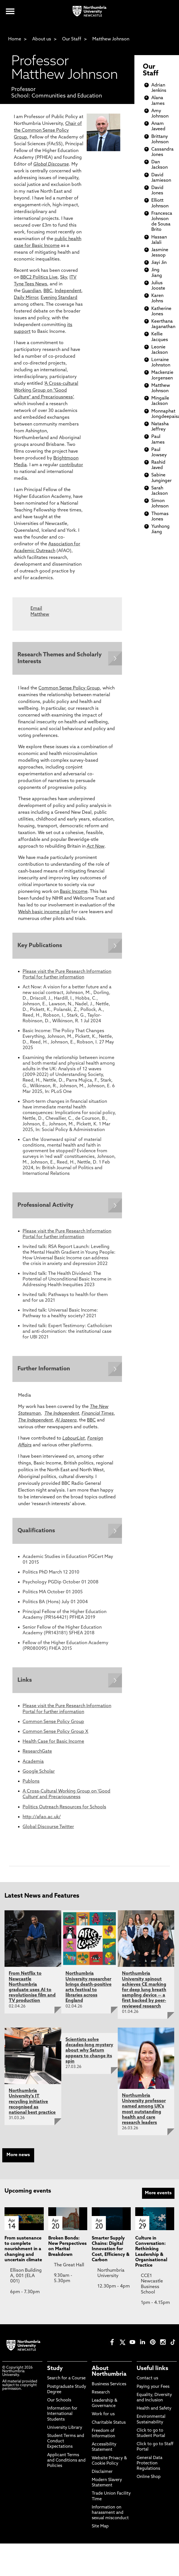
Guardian (31, 291)
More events (158, 2197)
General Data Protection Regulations (149, 2467)
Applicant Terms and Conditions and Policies (66, 2464)
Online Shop (149, 2481)
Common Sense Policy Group (69, 689)
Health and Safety (154, 2412)
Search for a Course (66, 2382)
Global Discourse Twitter (48, 1830)
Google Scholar (39, 1775)
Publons (31, 1785)
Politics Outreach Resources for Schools (64, 1811)
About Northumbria (109, 2375)
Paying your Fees (153, 2390)
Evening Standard (59, 298)
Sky (63, 277)
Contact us (147, 2382)
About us (41, 39)
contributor (71, 465)
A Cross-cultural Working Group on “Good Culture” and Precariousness (46, 390)
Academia (33, 1765)
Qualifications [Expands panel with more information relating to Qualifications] (37, 1534)
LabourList (73, 1441)
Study (55, 2372)
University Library (64, 2431)
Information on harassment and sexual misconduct (110, 2516)
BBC (47, 291)
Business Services (109, 2388)
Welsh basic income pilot (44, 912)
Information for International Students (62, 2417)
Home (14, 39)
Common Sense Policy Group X (55, 1735)
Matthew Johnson (110, 39)
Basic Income (74, 892)
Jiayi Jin (159, 263)
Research (101, 2396)
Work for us (103, 2418)
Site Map (100, 2530)
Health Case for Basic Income (53, 1745)
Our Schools (59, 2404)
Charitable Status (109, 2426)
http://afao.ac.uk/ (42, 1820)
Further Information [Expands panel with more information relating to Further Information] (44, 1371)
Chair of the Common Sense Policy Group (48, 130)
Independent (68, 291)
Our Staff (71, 39)
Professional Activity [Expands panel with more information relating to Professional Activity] (46, 1207)
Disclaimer (102, 2475)
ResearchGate (37, 1755)
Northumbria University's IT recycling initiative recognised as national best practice (32, 2106)
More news (18, 2159)
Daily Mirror (26, 298)
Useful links (152, 2372)
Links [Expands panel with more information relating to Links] (25, 1684)
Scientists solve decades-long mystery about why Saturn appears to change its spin (89, 2054)
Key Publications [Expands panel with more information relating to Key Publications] (40, 946)
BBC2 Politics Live (39, 277)
